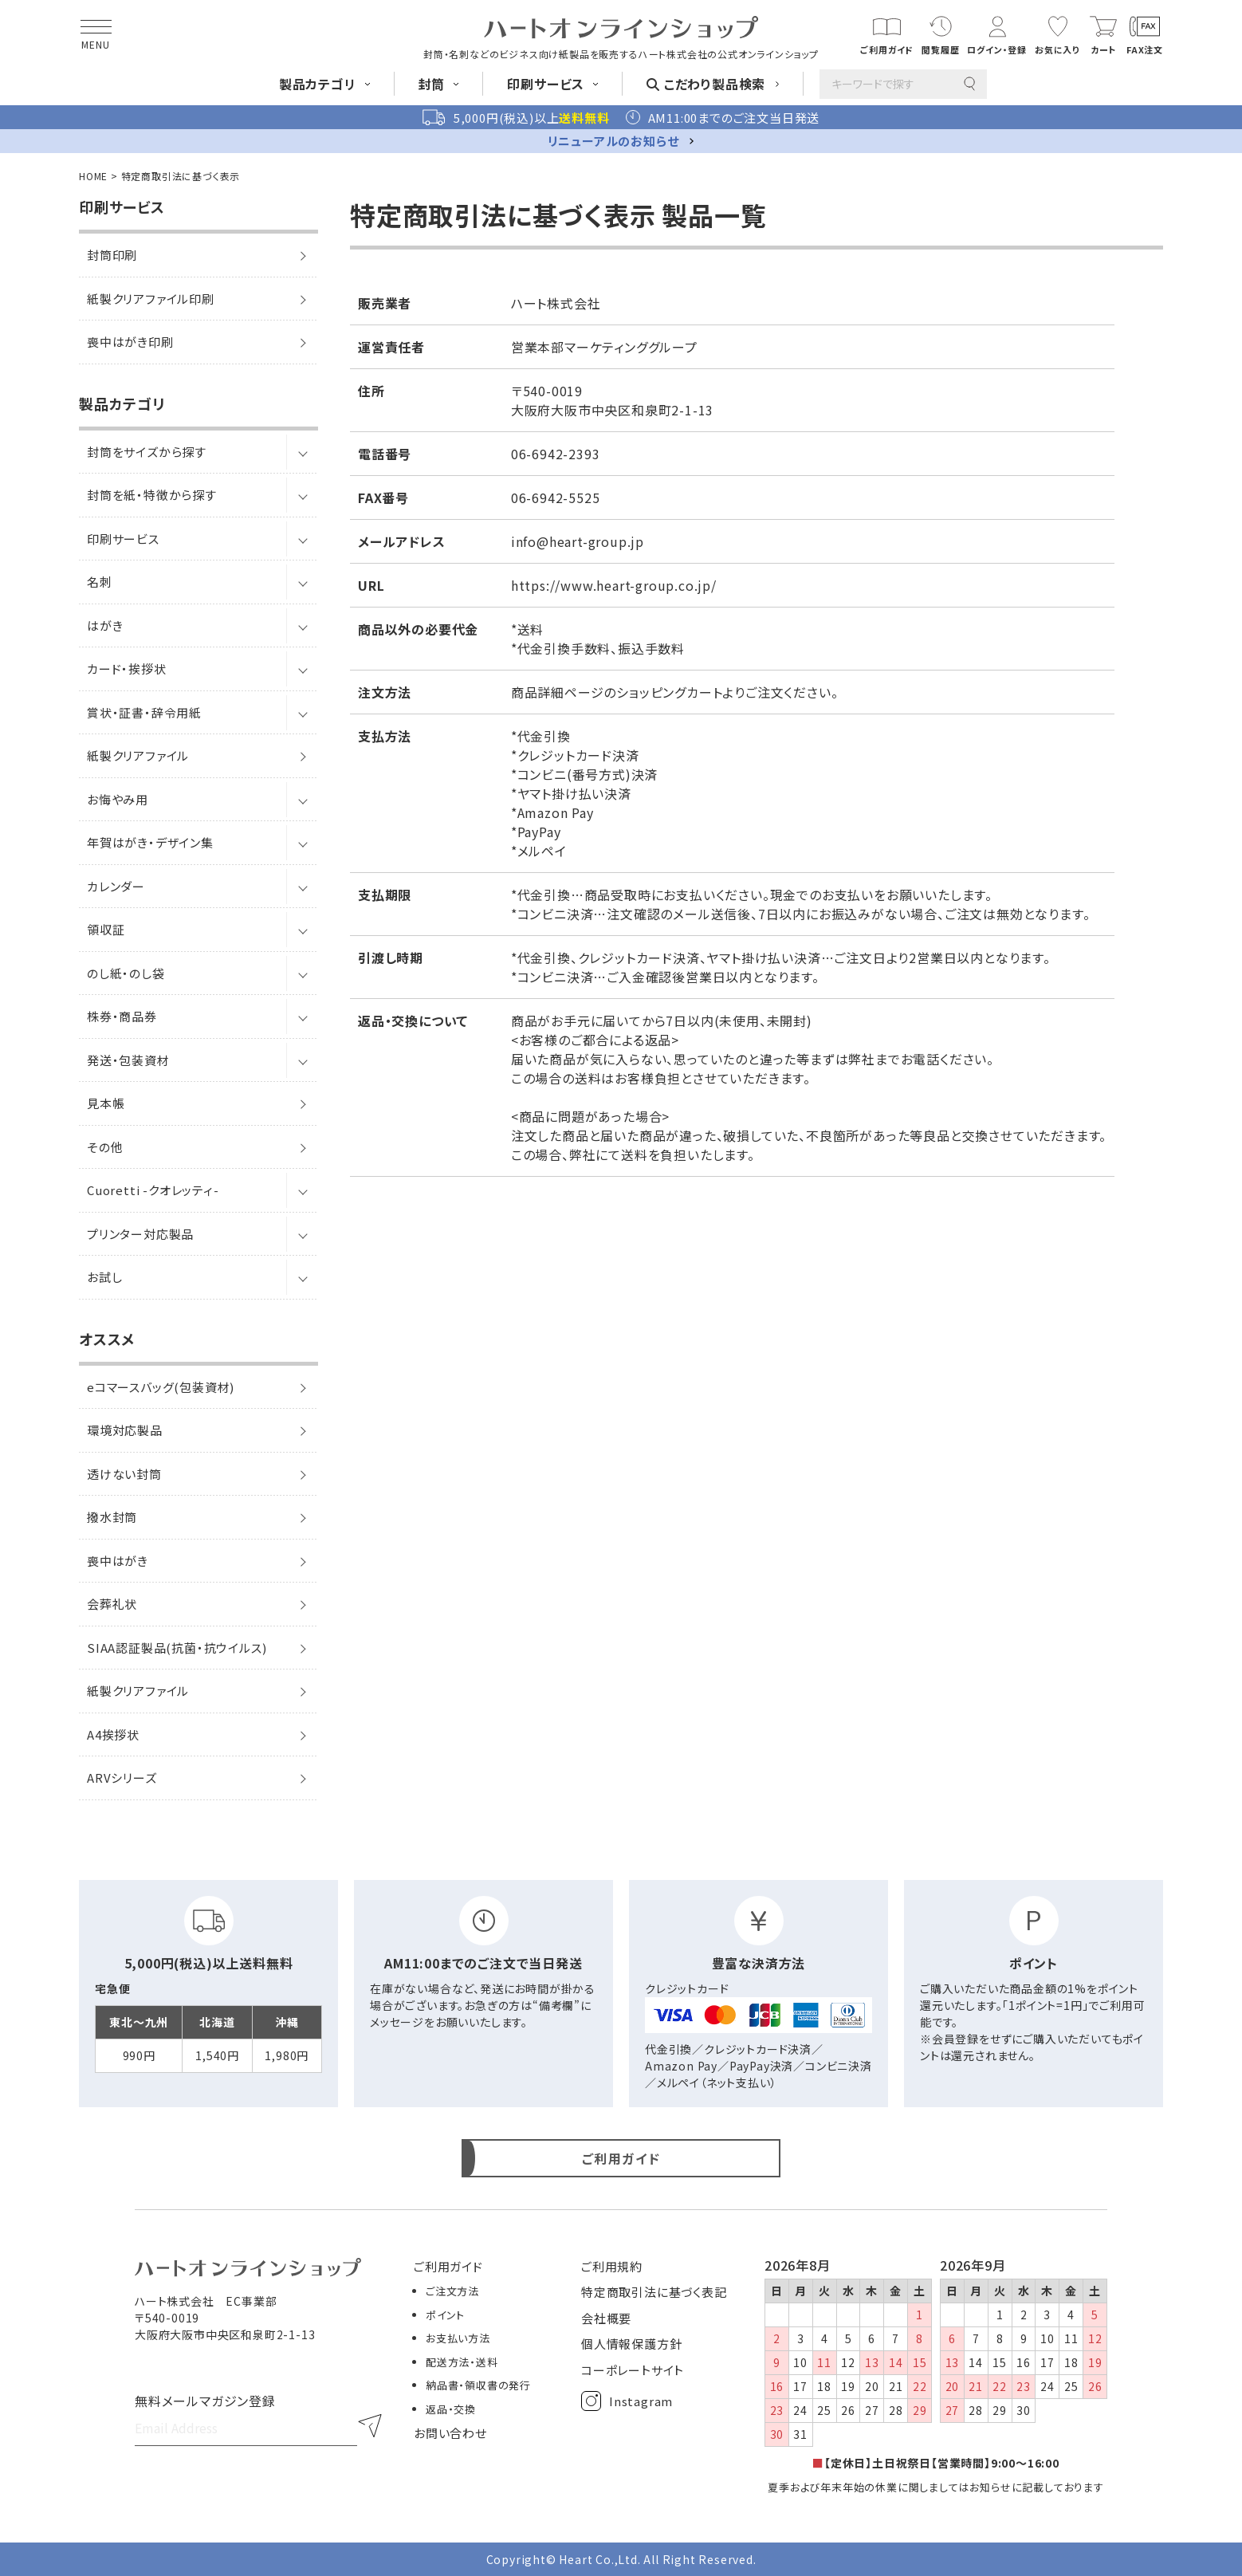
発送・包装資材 (128, 1060)
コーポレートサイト (632, 2370)
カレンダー (116, 886)
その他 (105, 1147)
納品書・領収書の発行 (478, 2385)
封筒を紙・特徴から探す (152, 494)
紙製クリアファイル (138, 755)
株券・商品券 (122, 1016)
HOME (93, 176)
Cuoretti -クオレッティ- (153, 1190)
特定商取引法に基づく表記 (654, 2291)
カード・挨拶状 (127, 668)
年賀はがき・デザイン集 (150, 842)
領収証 (105, 929)
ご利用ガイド (448, 2266)
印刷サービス (123, 538)
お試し (104, 1276)
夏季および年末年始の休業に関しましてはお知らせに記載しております (936, 2487)
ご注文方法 (452, 2291)
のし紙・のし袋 (126, 973)
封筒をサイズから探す (146, 451)
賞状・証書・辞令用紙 (144, 712)
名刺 (99, 581)
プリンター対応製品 (140, 1233)
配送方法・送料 (462, 2362)
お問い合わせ (450, 2433)
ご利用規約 (612, 2266)
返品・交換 (451, 2409)
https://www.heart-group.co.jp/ (614, 585)
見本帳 (105, 1103)
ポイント (445, 2314)
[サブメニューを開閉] (302, 452)
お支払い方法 (458, 2338)
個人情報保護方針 (631, 2343)
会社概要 (606, 2318)
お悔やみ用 (117, 799)
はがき (105, 625)
